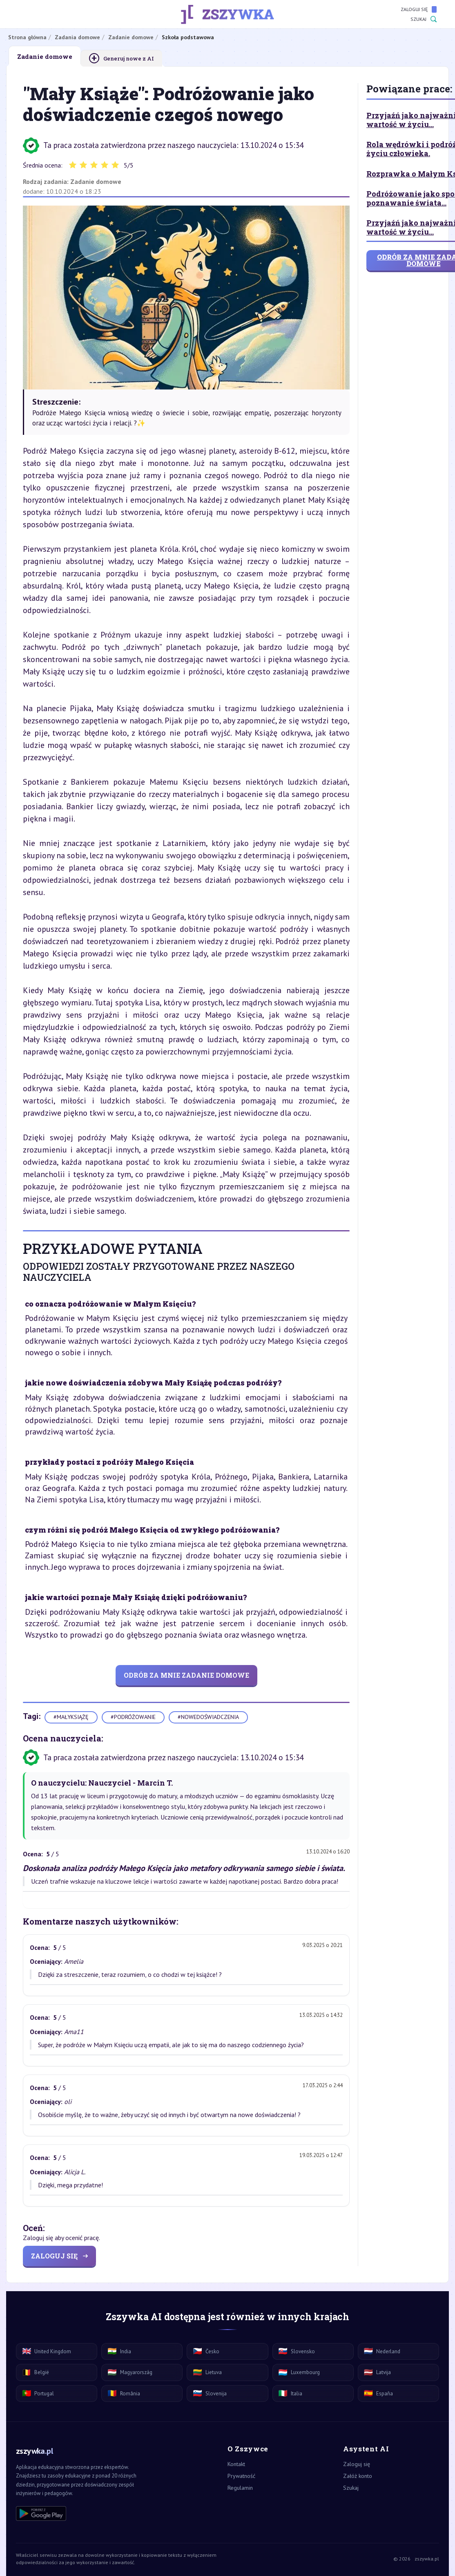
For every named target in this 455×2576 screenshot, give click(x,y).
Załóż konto (357, 2476)
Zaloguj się (419, 9)
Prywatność (241, 2476)
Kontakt (236, 2464)
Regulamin (240, 2487)
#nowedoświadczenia (208, 1717)
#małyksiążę (71, 1717)
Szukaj (423, 19)
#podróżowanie (133, 1717)
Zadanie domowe (95, 181)
